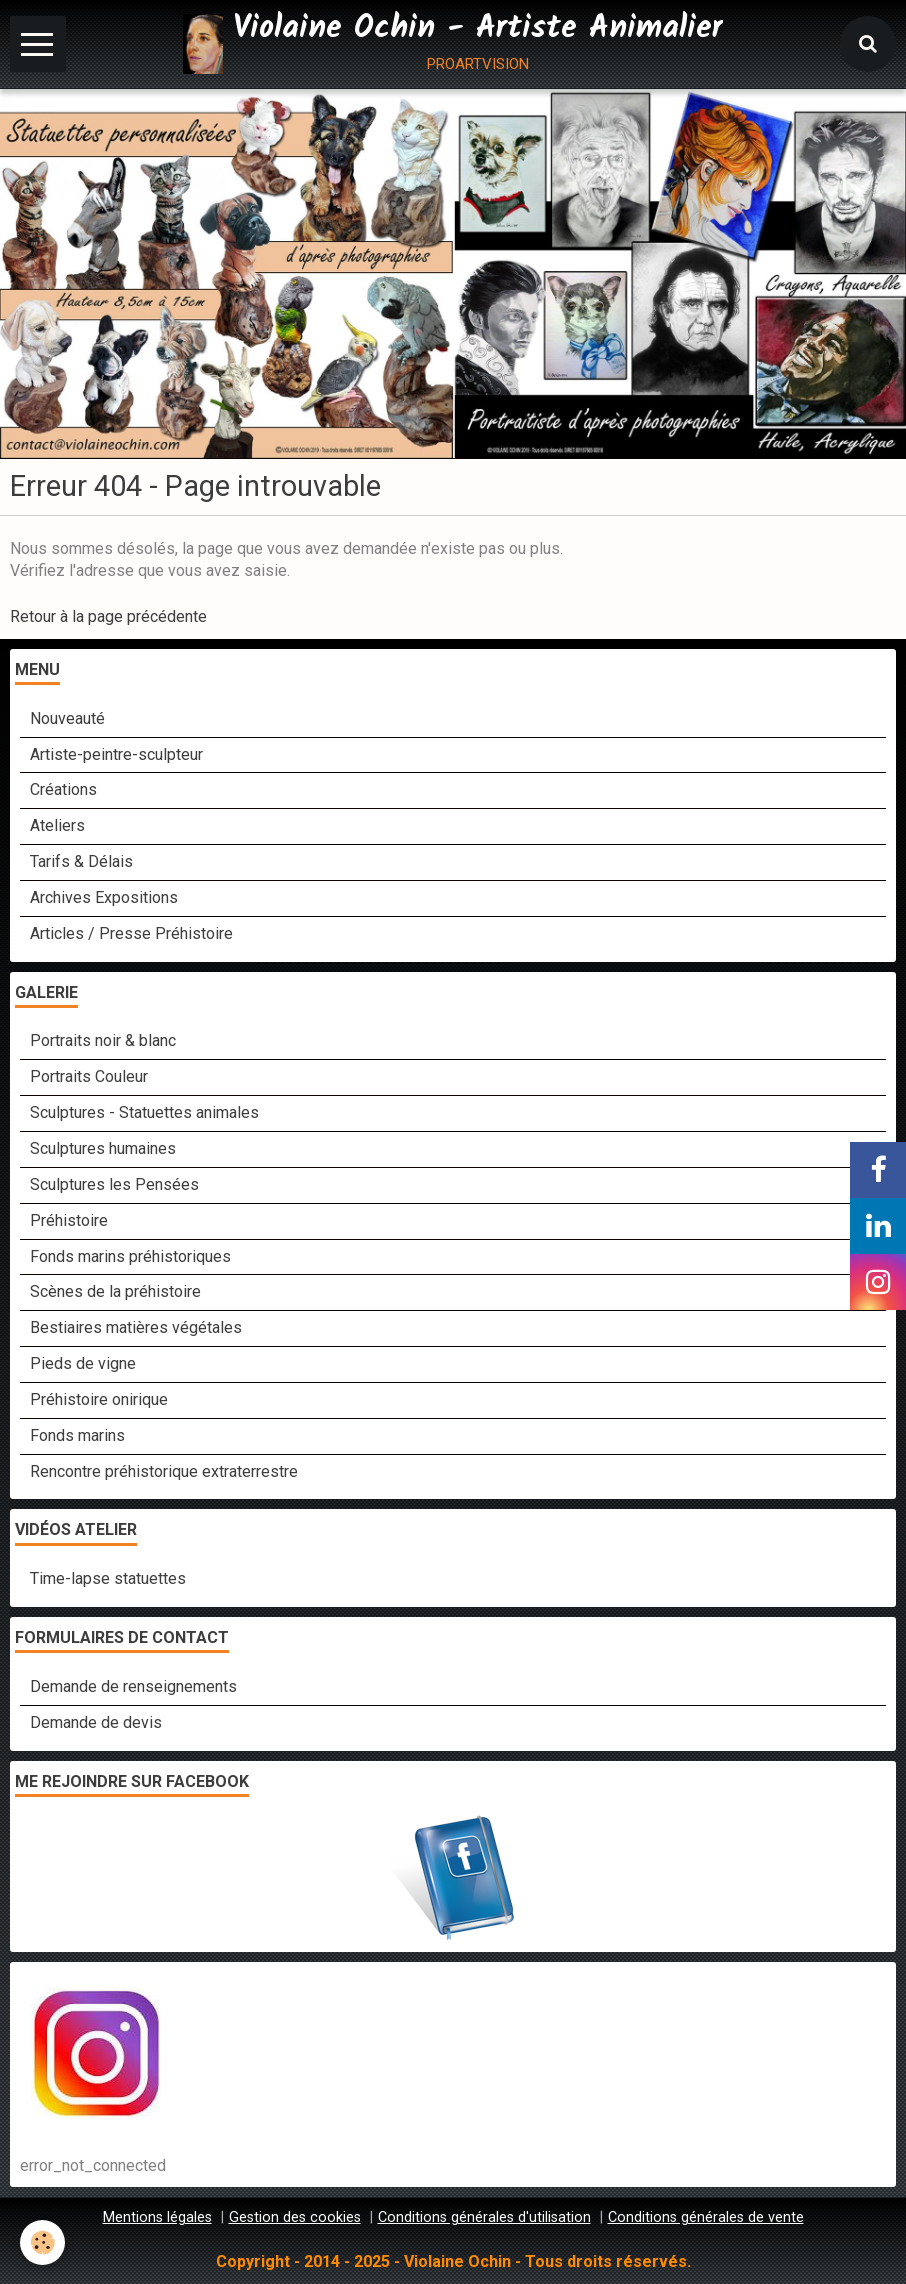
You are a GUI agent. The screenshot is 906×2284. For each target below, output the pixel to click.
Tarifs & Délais (81, 861)
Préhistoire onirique (99, 1399)
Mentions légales (157, 2217)
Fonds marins (77, 1435)
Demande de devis (96, 1722)
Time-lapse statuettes (108, 1578)
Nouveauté (67, 718)
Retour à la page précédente (108, 616)
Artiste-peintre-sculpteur (116, 754)
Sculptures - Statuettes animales (144, 1112)
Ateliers (57, 825)
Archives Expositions (104, 897)
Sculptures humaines (103, 1148)
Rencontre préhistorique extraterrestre (164, 1471)
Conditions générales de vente (706, 2217)
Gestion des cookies (295, 2217)
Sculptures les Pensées (114, 1184)
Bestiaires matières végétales (136, 1327)
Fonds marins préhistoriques (130, 1256)
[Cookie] (42, 2242)
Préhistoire (69, 1220)
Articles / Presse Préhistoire (131, 933)
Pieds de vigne (83, 1363)
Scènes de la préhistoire (115, 1291)
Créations (63, 789)
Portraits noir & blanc (103, 1040)
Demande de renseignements (133, 1686)
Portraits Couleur (89, 1076)
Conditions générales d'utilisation (484, 2217)
